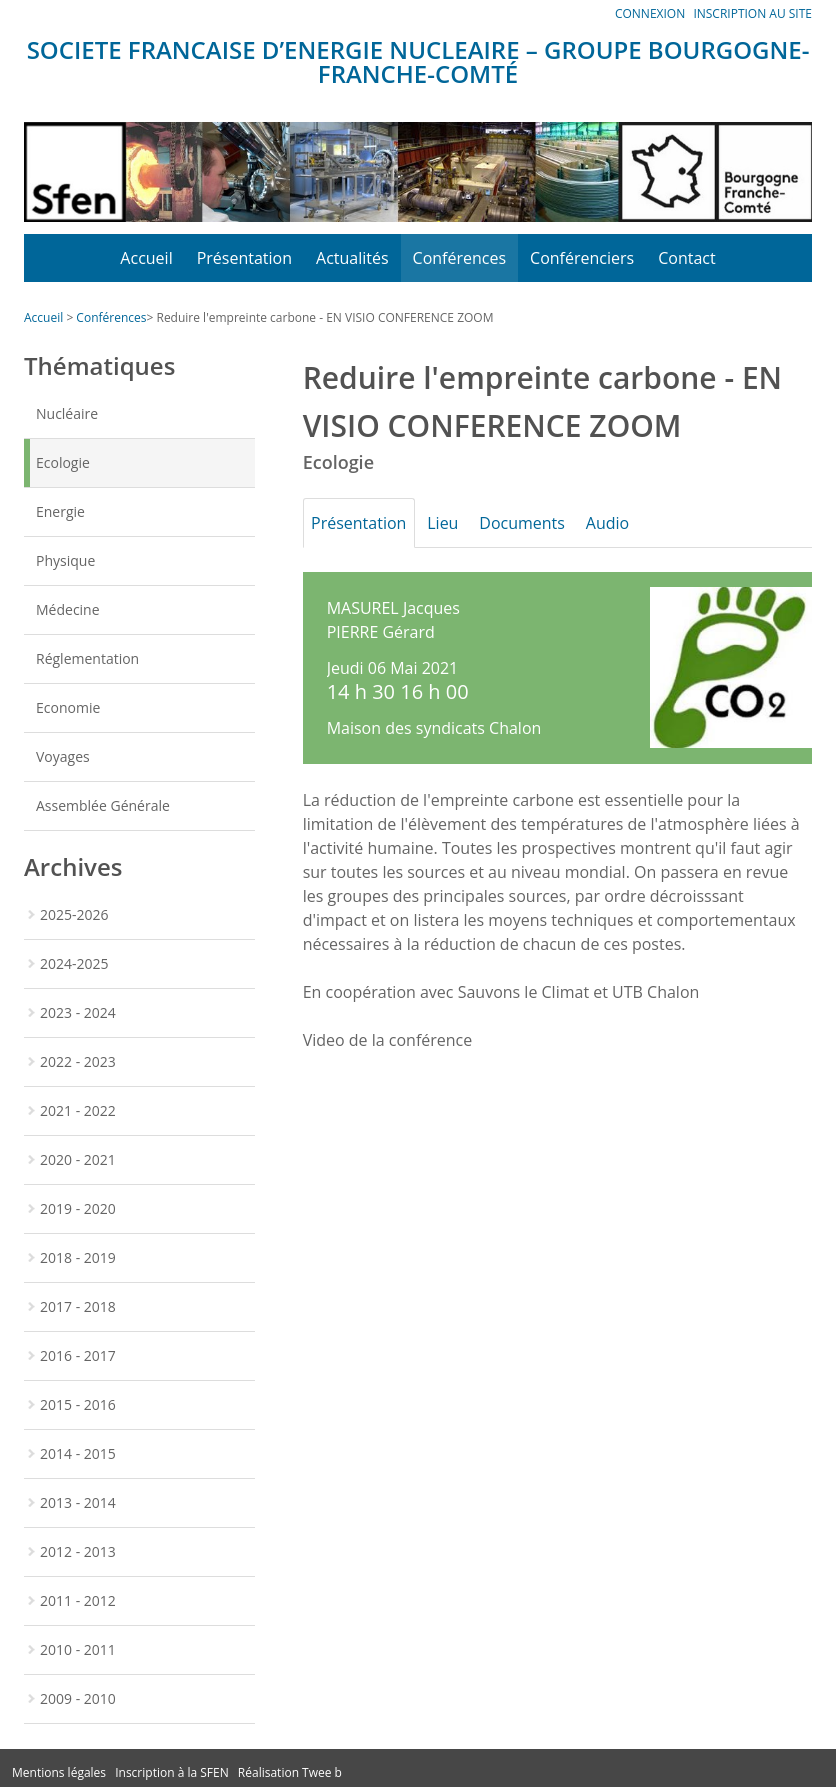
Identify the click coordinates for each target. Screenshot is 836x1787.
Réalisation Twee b (290, 1772)
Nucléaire (67, 413)
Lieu (456, 523)
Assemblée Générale (103, 805)
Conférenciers (582, 258)
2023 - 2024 (78, 1012)
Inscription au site (752, 13)
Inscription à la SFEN (172, 1772)
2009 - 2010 (78, 1698)
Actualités (352, 258)
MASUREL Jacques (393, 608)
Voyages (63, 756)
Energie (60, 511)
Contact (686, 258)
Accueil (146, 258)
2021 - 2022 (78, 1110)
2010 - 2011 (78, 1649)
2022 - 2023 (78, 1061)
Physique (65, 560)
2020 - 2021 (78, 1159)
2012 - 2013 (78, 1551)
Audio (639, 523)
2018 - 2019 (78, 1257)
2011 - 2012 (78, 1600)
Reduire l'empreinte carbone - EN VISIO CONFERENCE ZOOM (324, 317)
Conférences (460, 258)
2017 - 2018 (78, 1306)
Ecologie (63, 462)
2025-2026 (74, 914)
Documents (546, 523)
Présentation (244, 258)
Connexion (650, 13)
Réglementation (87, 658)
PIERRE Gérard (381, 632)
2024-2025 (74, 963)
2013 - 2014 (78, 1502)
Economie (68, 707)
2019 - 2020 (78, 1208)
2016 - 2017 (78, 1355)
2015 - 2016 (78, 1404)
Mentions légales (59, 1772)
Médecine (68, 609)
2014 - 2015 (78, 1453)
